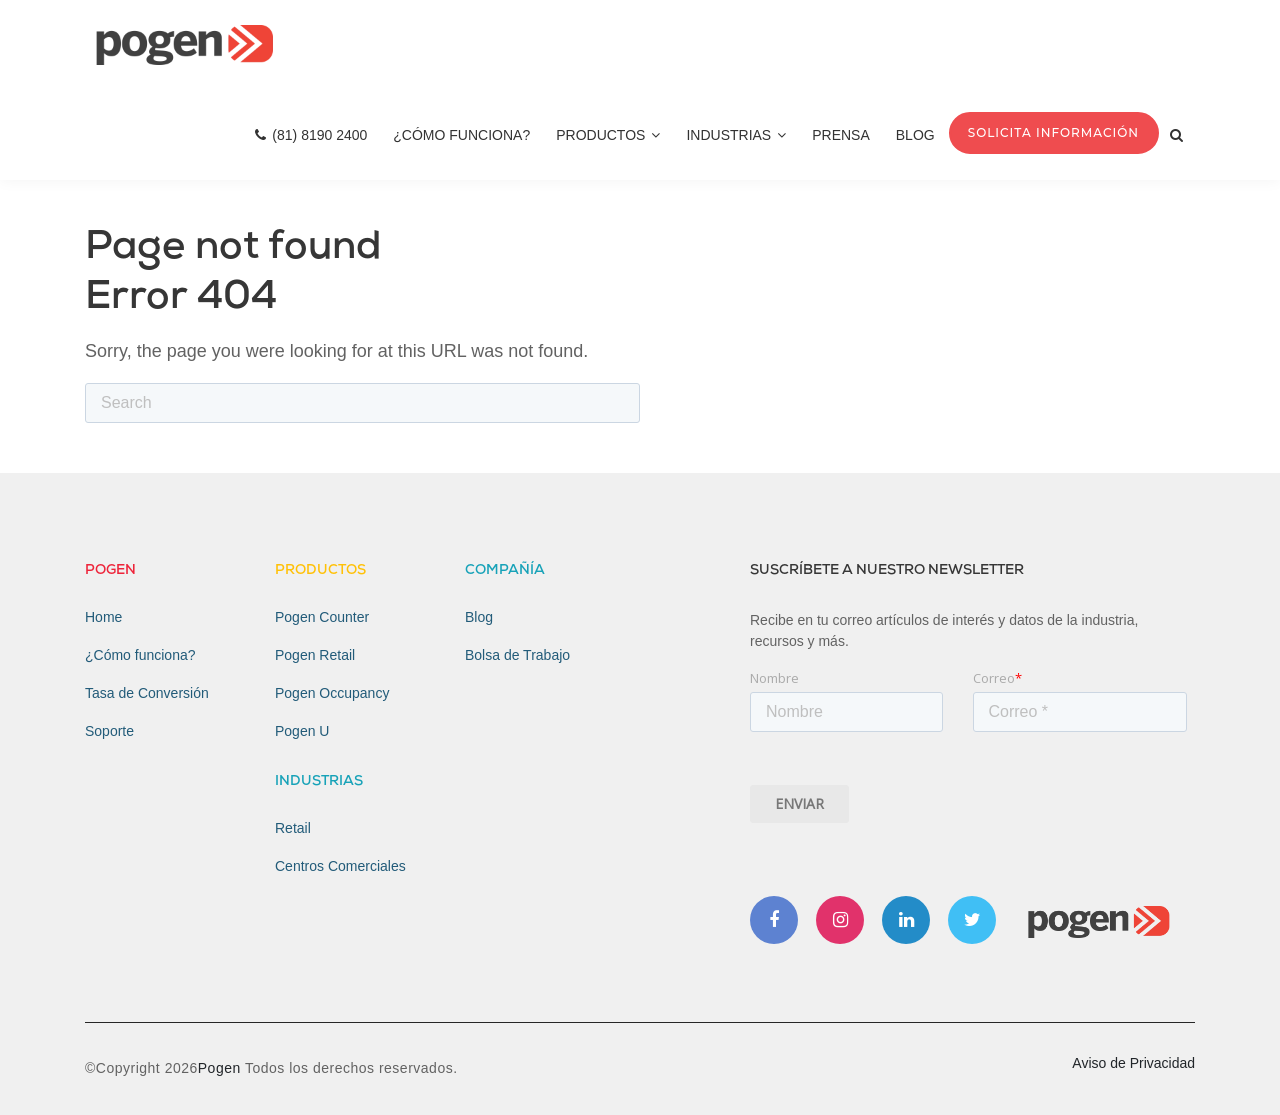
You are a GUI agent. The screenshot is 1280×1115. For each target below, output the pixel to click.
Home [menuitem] (103, 617)
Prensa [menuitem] (841, 135)
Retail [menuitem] (293, 828)
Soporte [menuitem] (109, 731)
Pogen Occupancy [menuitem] (332, 693)
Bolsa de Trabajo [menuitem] (517, 655)
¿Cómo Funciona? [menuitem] (461, 135)
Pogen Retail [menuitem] (315, 655)
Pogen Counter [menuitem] (322, 617)
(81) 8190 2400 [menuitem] (311, 135)
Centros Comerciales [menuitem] (340, 866)
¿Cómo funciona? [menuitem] (140, 655)
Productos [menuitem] (608, 135)
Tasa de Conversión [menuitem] (147, 693)
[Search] (362, 403)
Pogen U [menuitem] (302, 731)
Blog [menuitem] (915, 135)
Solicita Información (1053, 132)
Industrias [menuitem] (736, 135)
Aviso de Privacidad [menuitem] (1133, 1063)
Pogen (221, 1068)
